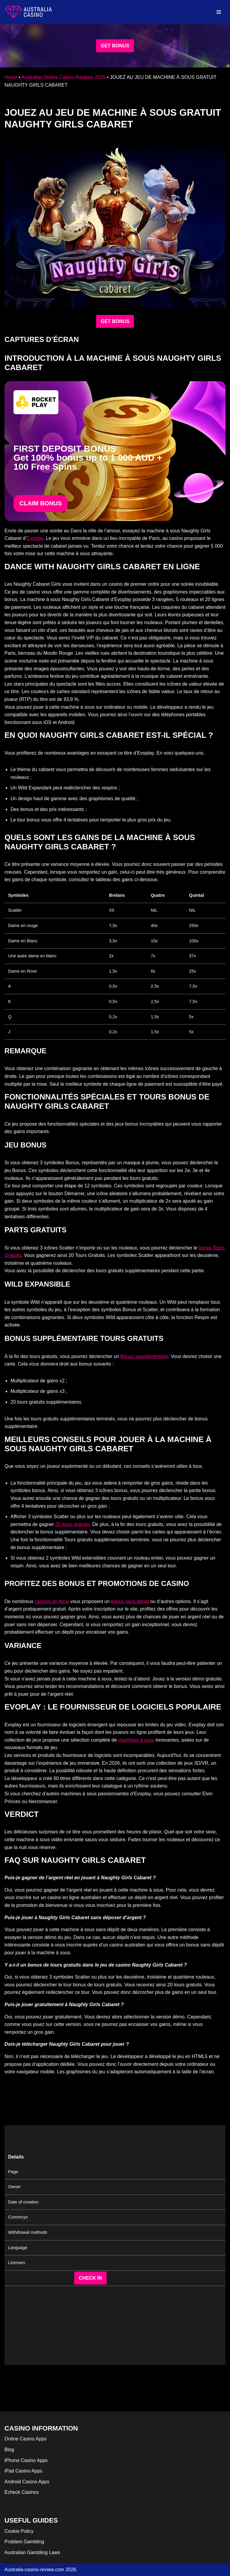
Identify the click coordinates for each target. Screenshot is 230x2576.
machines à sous (136, 1740)
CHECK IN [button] (90, 2278)
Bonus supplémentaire (144, 1356)
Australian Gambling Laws (32, 2552)
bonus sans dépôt (130, 1601)
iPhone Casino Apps (26, 2460)
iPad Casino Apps (23, 2470)
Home (10, 77)
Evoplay (35, 538)
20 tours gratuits (72, 1524)
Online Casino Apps (25, 2438)
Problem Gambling (24, 2541)
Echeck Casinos (21, 2492)
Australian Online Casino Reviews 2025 (63, 77)
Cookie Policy (19, 2531)
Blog (9, 2449)
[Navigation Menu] (219, 12)
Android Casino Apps (26, 2481)
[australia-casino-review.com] (28, 12)
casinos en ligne (52, 1601)
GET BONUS (115, 45)
